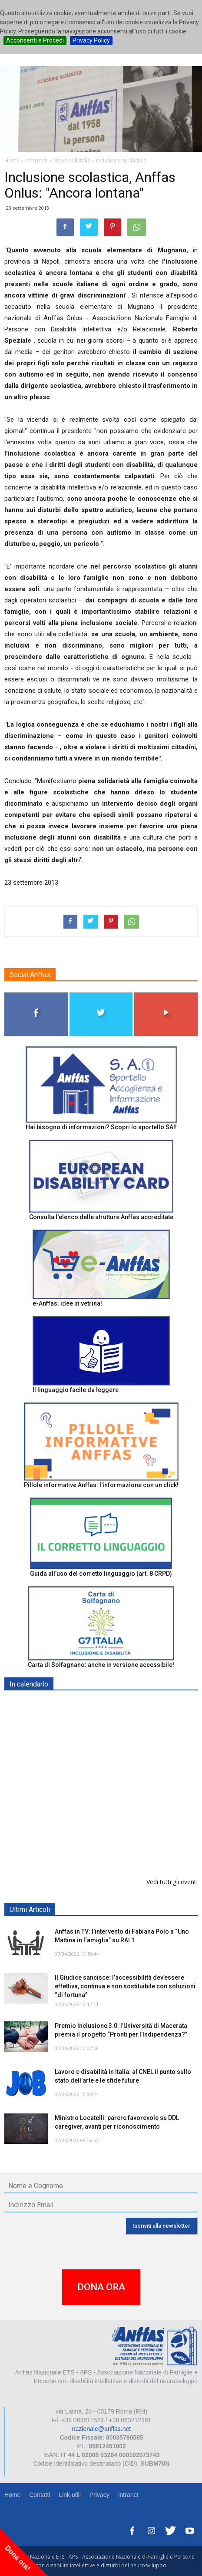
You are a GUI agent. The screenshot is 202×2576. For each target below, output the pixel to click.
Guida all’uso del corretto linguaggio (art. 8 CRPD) (101, 1573)
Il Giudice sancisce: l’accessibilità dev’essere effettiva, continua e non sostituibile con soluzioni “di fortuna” (125, 1986)
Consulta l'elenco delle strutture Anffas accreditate (101, 1217)
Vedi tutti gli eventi (172, 1882)
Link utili (70, 2494)
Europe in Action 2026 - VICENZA (103, 1704)
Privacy (99, 2494)
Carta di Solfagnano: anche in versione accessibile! (101, 1664)
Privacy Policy (91, 40)
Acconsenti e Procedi (35, 40)
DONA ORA (101, 2287)
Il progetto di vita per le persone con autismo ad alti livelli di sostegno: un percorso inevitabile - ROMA (121, 1849)
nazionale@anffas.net (101, 2428)
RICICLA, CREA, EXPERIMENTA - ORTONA (116, 1794)
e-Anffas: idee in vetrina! (67, 1303)
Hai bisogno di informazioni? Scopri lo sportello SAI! (101, 1127)
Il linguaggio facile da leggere (76, 1389)
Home (12, 2494)
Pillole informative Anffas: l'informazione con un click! (101, 1484)
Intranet (128, 2494)
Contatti (39, 2494)
